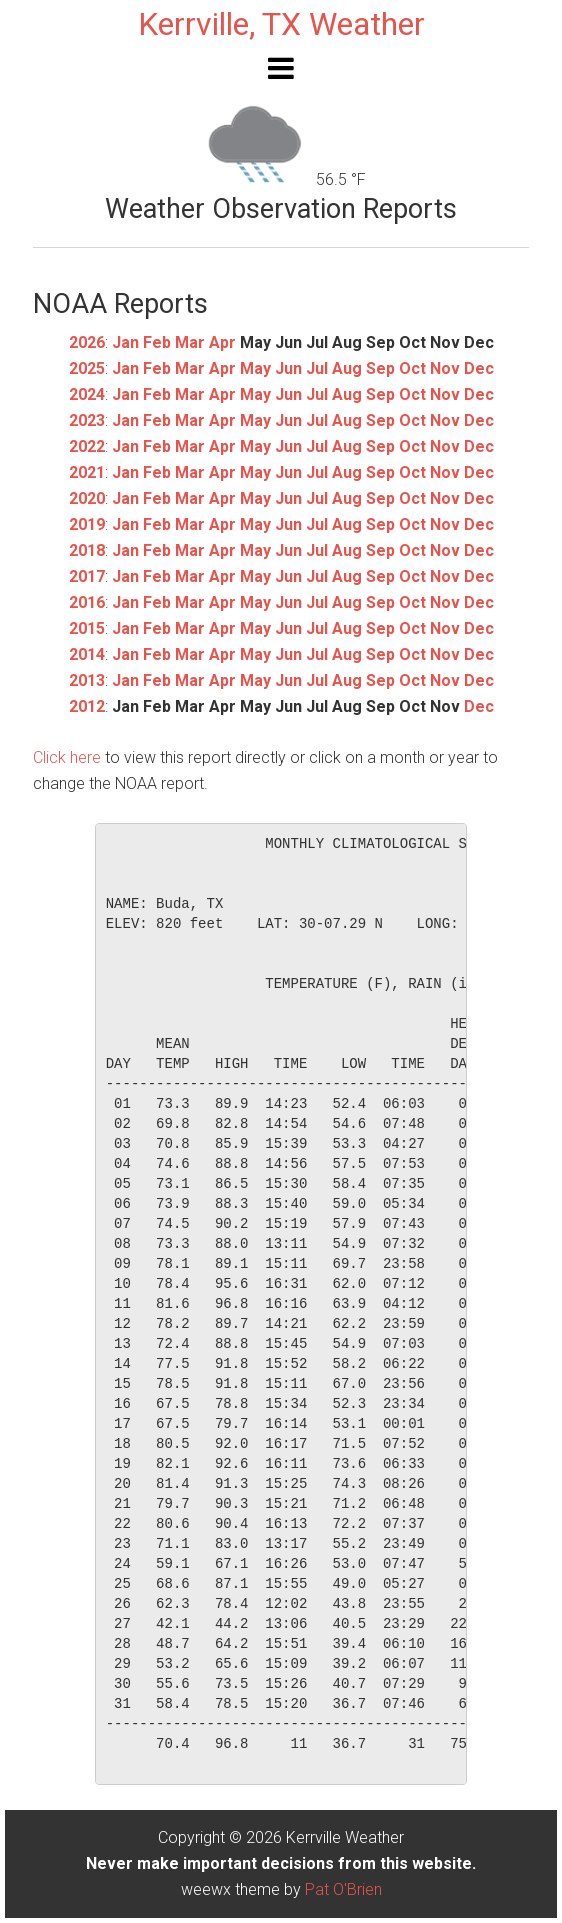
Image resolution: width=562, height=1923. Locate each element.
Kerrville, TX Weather (281, 24)
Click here (67, 757)
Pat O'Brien (343, 1889)
